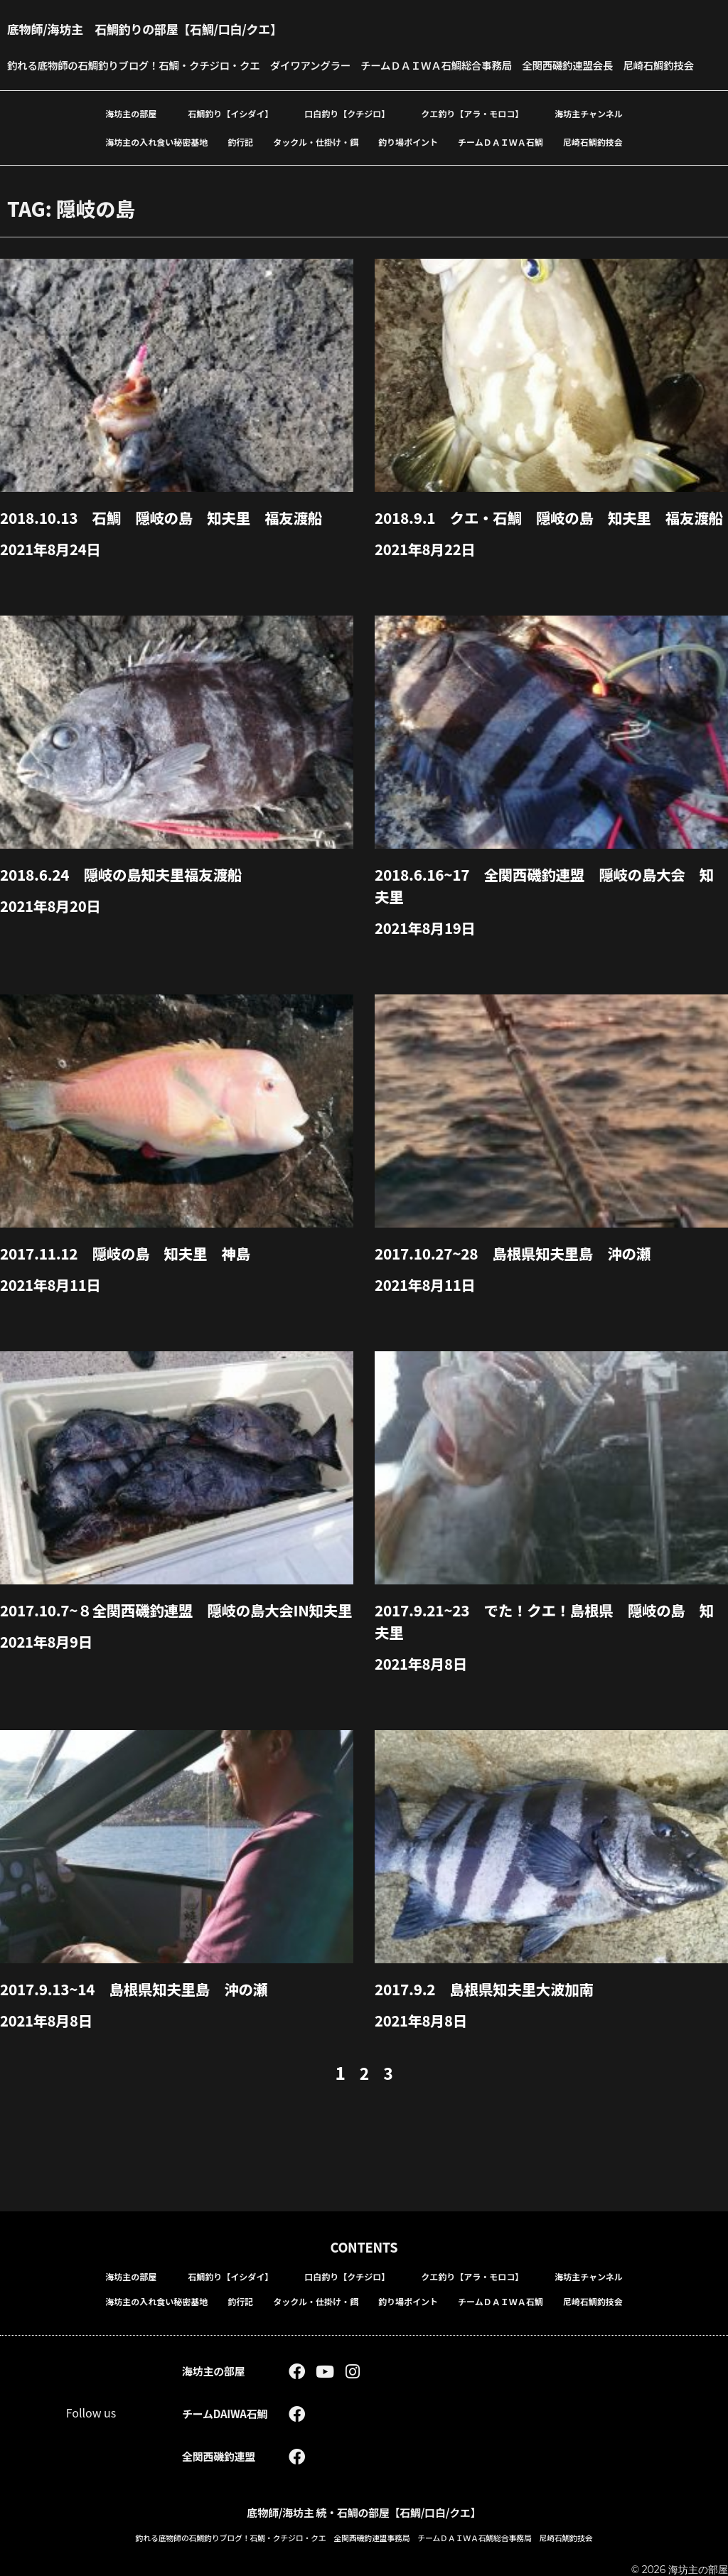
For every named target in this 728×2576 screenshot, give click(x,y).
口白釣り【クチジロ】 (347, 136)
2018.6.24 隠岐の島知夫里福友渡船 (129, 917)
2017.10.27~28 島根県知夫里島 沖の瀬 (523, 1294)
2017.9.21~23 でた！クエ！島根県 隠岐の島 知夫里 (549, 1661)
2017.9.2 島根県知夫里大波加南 (492, 2028)
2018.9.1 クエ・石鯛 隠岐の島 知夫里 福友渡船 (546, 550)
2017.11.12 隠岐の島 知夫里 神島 (134, 1294)
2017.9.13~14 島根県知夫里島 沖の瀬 (143, 2028)
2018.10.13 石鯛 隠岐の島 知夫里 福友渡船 (173, 539)
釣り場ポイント (408, 165)
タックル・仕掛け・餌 (315, 165)
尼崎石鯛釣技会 (593, 165)
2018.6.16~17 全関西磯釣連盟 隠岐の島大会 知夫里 (549, 928)
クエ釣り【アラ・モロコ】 (472, 136)
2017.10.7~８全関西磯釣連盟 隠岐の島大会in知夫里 (174, 1661)
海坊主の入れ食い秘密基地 (156, 165)
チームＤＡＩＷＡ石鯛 (500, 165)
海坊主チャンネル (589, 136)
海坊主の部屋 (130, 136)
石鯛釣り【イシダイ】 (230, 136)
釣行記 (240, 165)
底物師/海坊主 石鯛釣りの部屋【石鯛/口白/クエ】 (169, 28)
